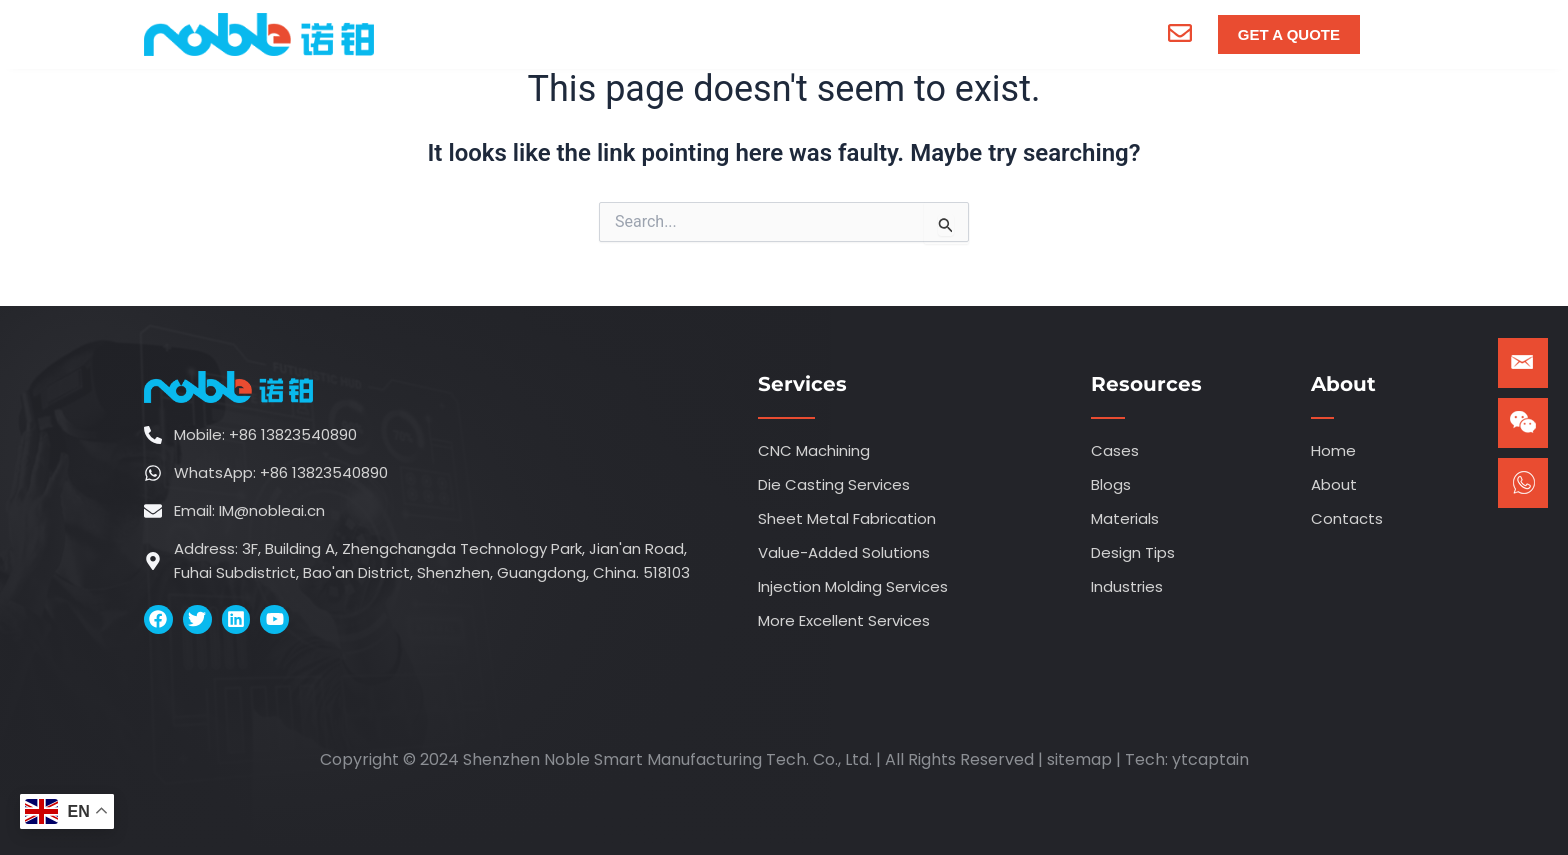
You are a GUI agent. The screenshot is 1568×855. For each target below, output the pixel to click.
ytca (1190, 759)
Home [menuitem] (501, 33)
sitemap (1079, 759)
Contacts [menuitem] (1029, 33)
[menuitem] (622, 34)
